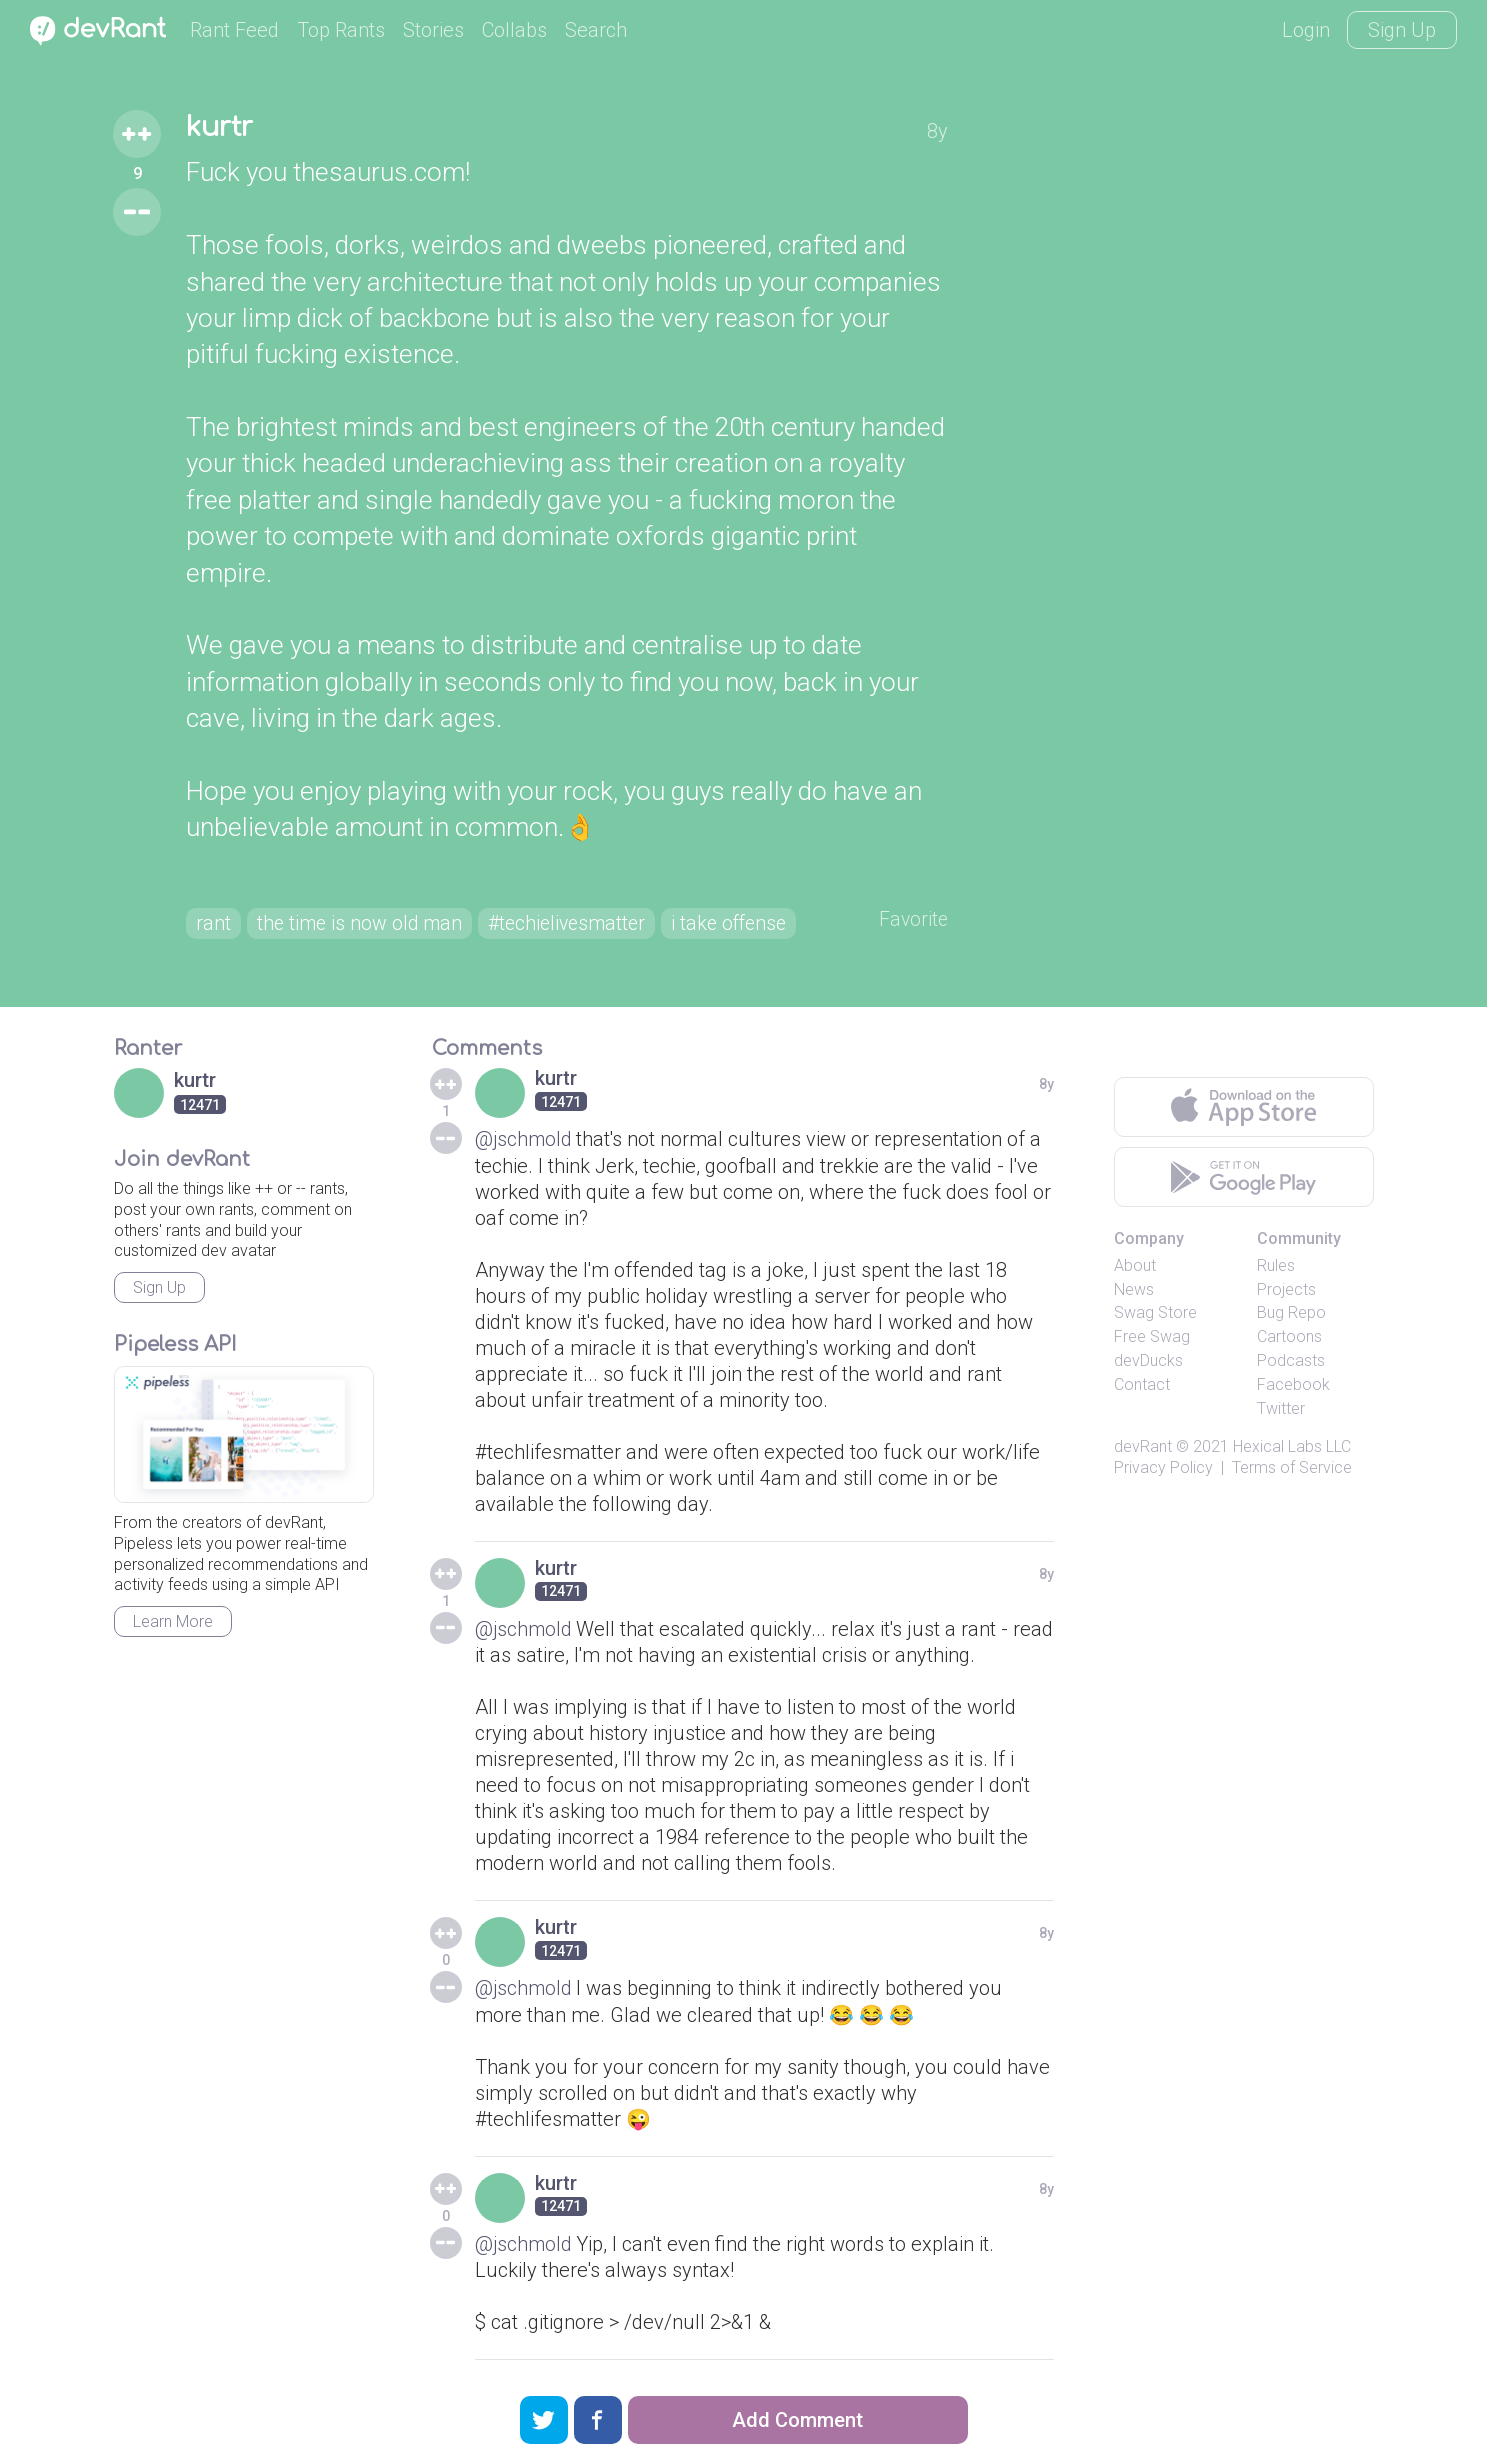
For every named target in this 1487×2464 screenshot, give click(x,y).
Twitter (1281, 1409)
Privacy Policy (1163, 1469)
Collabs (514, 30)
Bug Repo (1291, 1314)
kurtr (222, 128)
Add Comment (797, 2420)
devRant (1143, 1448)
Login (1306, 30)
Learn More (173, 1623)
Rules (1276, 1267)
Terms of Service (1292, 1469)
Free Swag (1152, 1338)
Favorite (912, 921)
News (1134, 1290)
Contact (1142, 1386)
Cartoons (1289, 1338)
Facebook (1293, 1386)
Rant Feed (234, 30)
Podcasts (1291, 1362)
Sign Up (1402, 30)
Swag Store (1155, 1314)
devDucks (1148, 1362)
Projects (1286, 1290)
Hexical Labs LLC (1292, 1448)
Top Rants (341, 30)
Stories (433, 30)
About (1135, 1267)
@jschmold (524, 1141)
